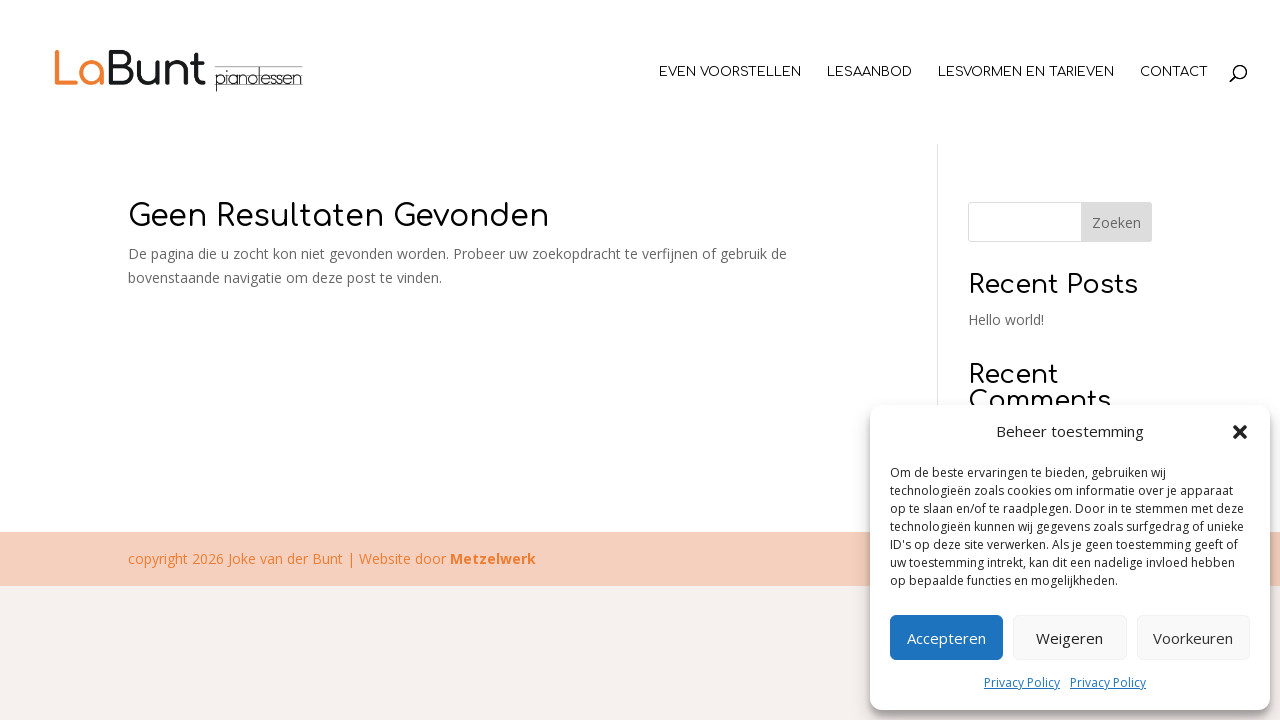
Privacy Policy (1022, 682)
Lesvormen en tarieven (1026, 72)
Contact (1174, 72)
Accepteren (946, 638)
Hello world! (1006, 319)
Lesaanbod (869, 72)
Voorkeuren (1193, 638)
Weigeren (1069, 638)
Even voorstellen (730, 72)
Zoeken (1116, 222)
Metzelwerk (493, 558)
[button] (1240, 432)
